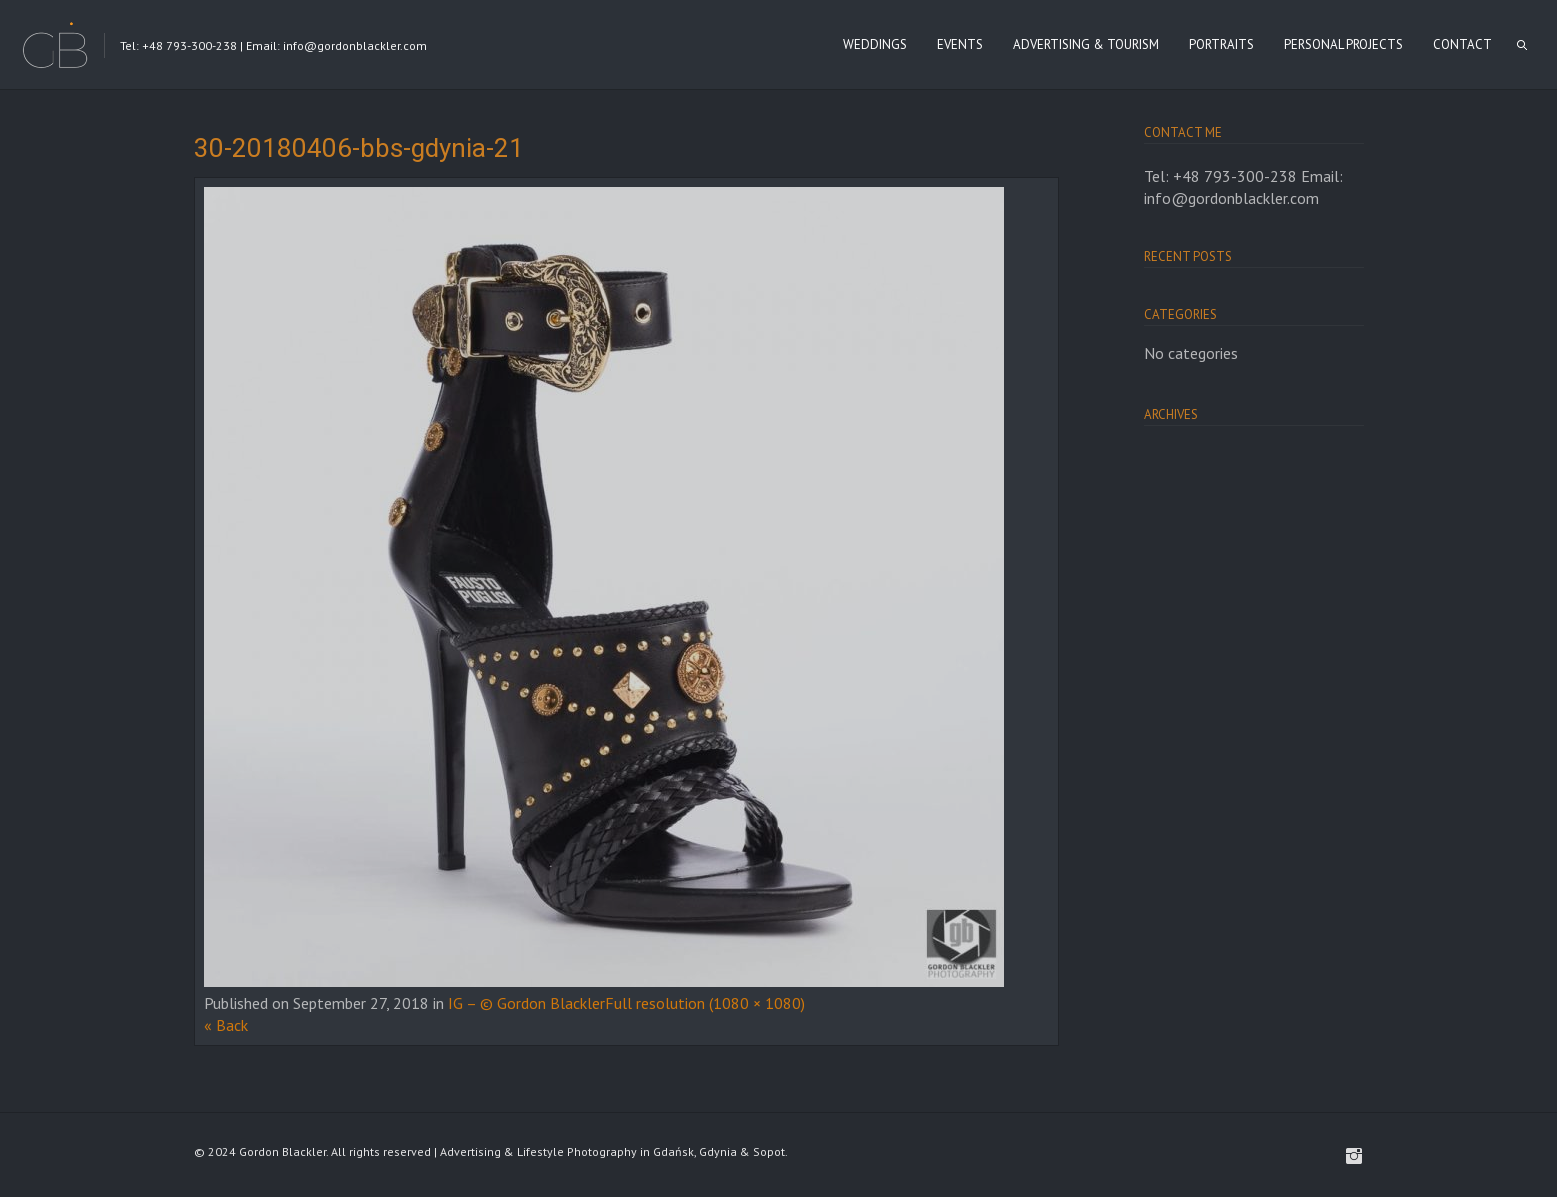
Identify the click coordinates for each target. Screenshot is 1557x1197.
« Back (226, 1025)
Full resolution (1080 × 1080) (705, 1003)
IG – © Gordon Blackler (526, 1003)
